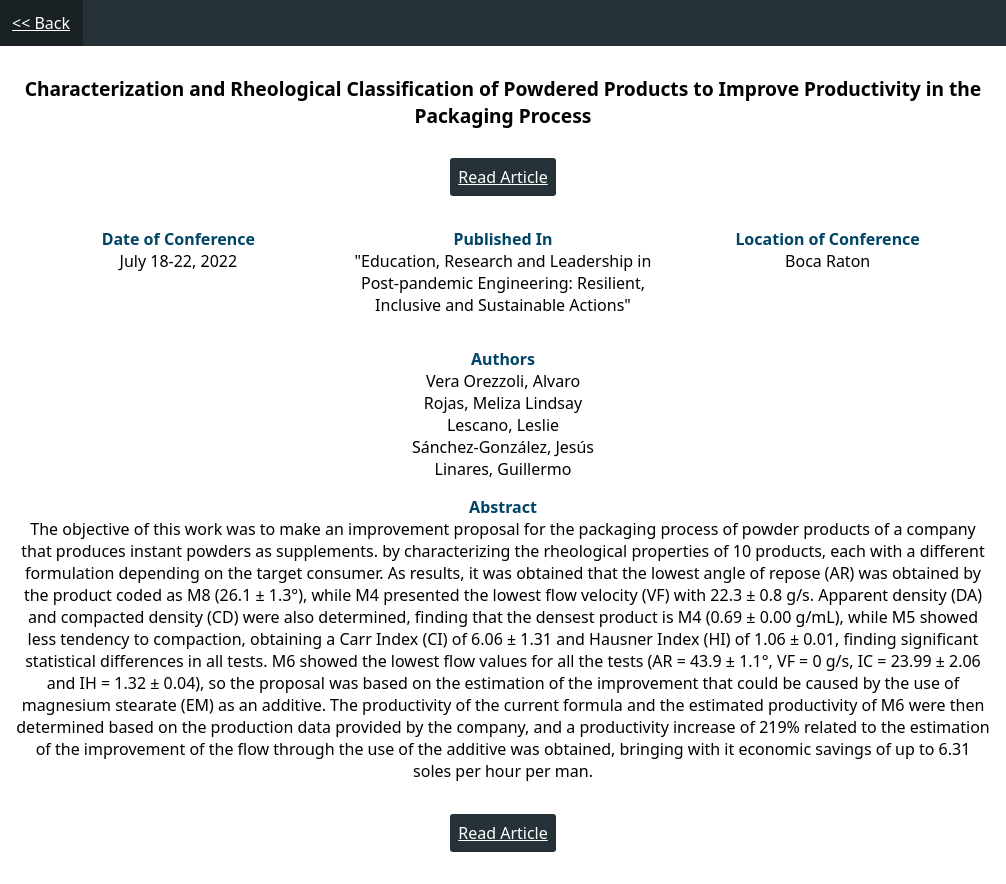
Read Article (503, 177)
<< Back (41, 23)
